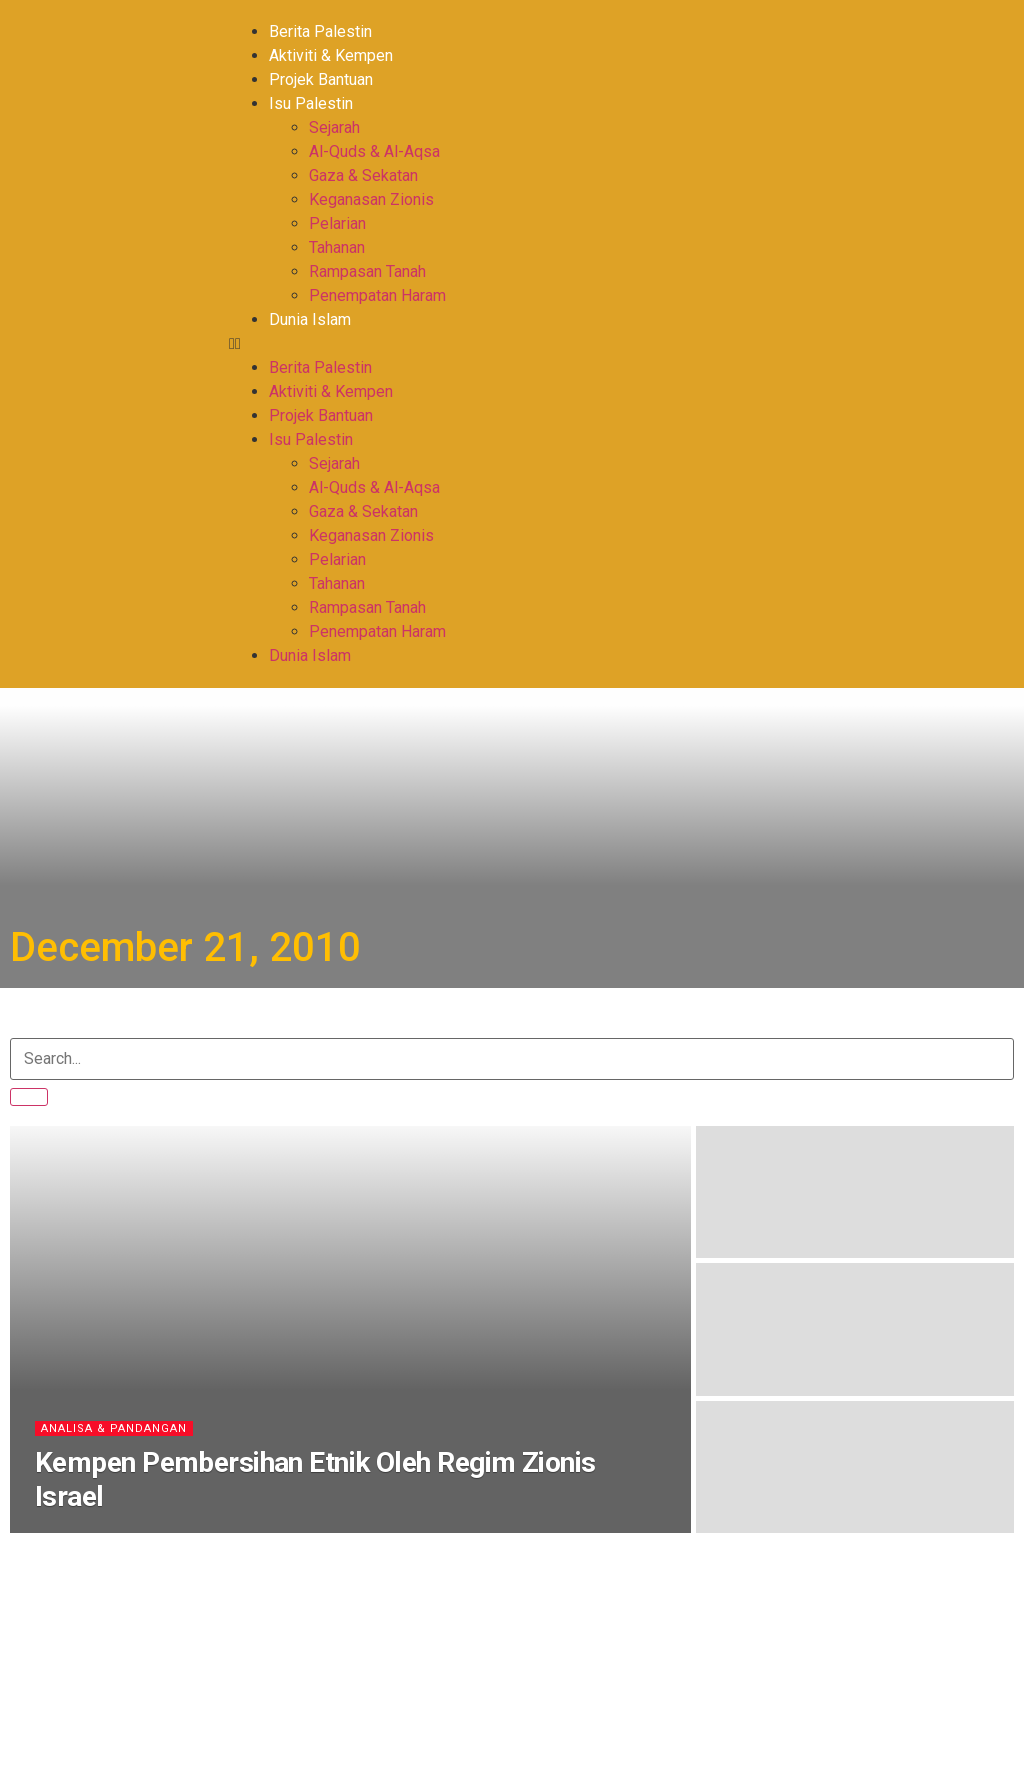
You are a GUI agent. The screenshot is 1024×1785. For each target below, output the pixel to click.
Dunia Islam (310, 319)
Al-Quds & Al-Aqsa (374, 151)
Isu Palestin (311, 103)
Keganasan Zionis (371, 199)
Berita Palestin (320, 31)
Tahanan (337, 247)
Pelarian (337, 223)
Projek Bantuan (321, 79)
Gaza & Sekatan (363, 175)
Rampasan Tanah (367, 271)
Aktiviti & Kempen (331, 55)
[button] (501, 344)
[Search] (29, 1097)
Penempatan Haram (377, 295)
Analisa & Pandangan (114, 1428)
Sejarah (334, 127)
